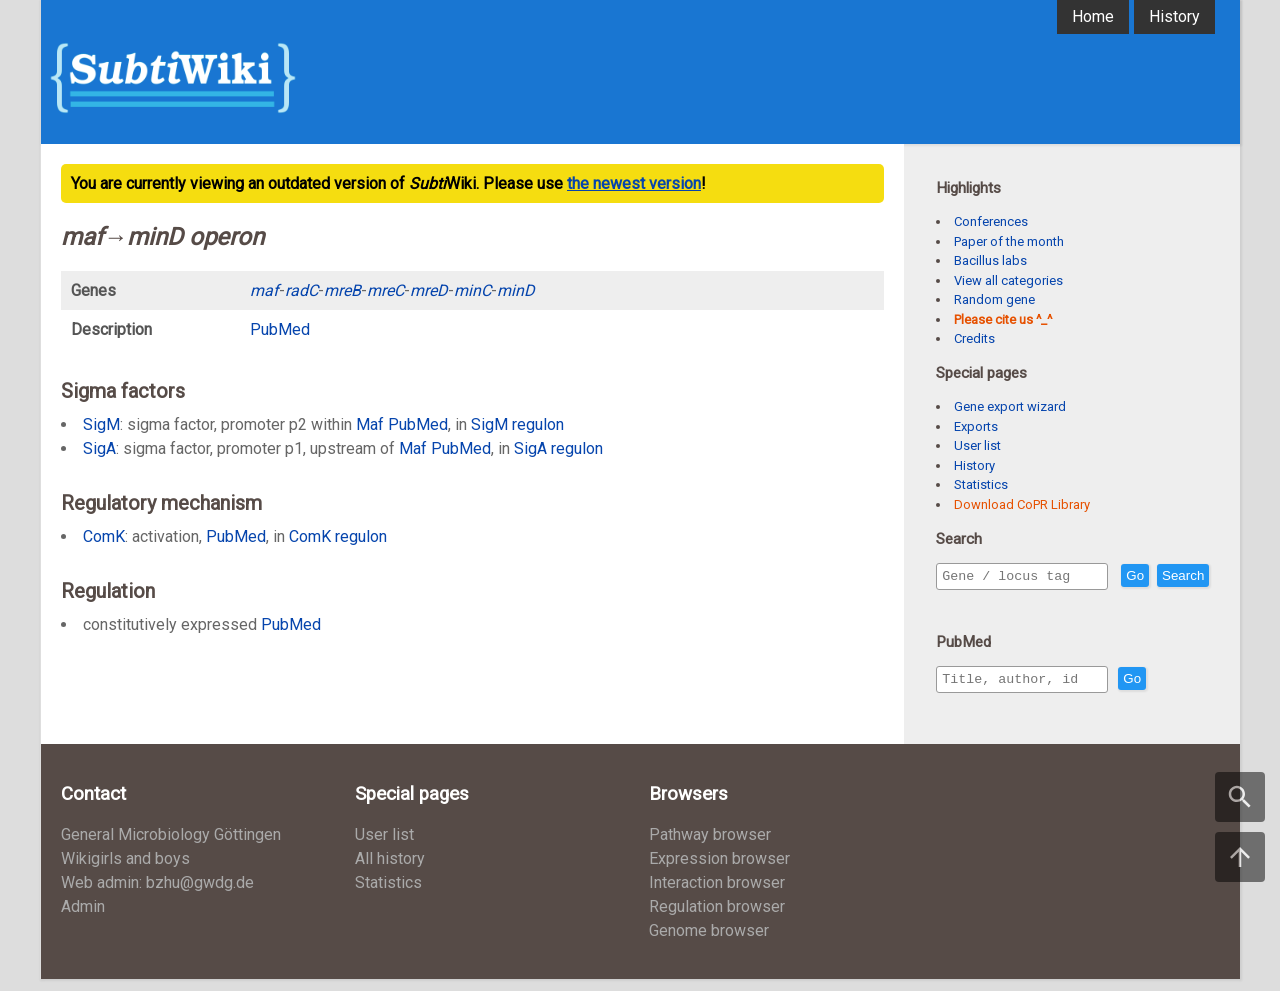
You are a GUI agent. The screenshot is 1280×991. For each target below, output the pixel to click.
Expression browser (719, 870)
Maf (370, 424)
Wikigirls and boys (125, 870)
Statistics (981, 484)
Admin (83, 918)
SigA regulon (558, 448)
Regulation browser (717, 918)
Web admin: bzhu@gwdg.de (157, 894)
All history (390, 870)
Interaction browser (717, 894)
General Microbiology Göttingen (171, 846)
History (1174, 16)
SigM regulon (517, 424)
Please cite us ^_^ (1003, 319)
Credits (974, 338)
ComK (104, 536)
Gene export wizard (1010, 406)
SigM (101, 424)
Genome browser (709, 942)
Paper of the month (1009, 241)
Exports (976, 426)
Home (1093, 16)
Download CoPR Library (1022, 504)
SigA (99, 448)
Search (967, 604)
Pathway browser (710, 846)
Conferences (991, 221)
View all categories (1008, 280)
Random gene (994, 299)
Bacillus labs (990, 260)
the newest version (634, 183)
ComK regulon (338, 536)
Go (1178, 576)
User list (977, 445)
